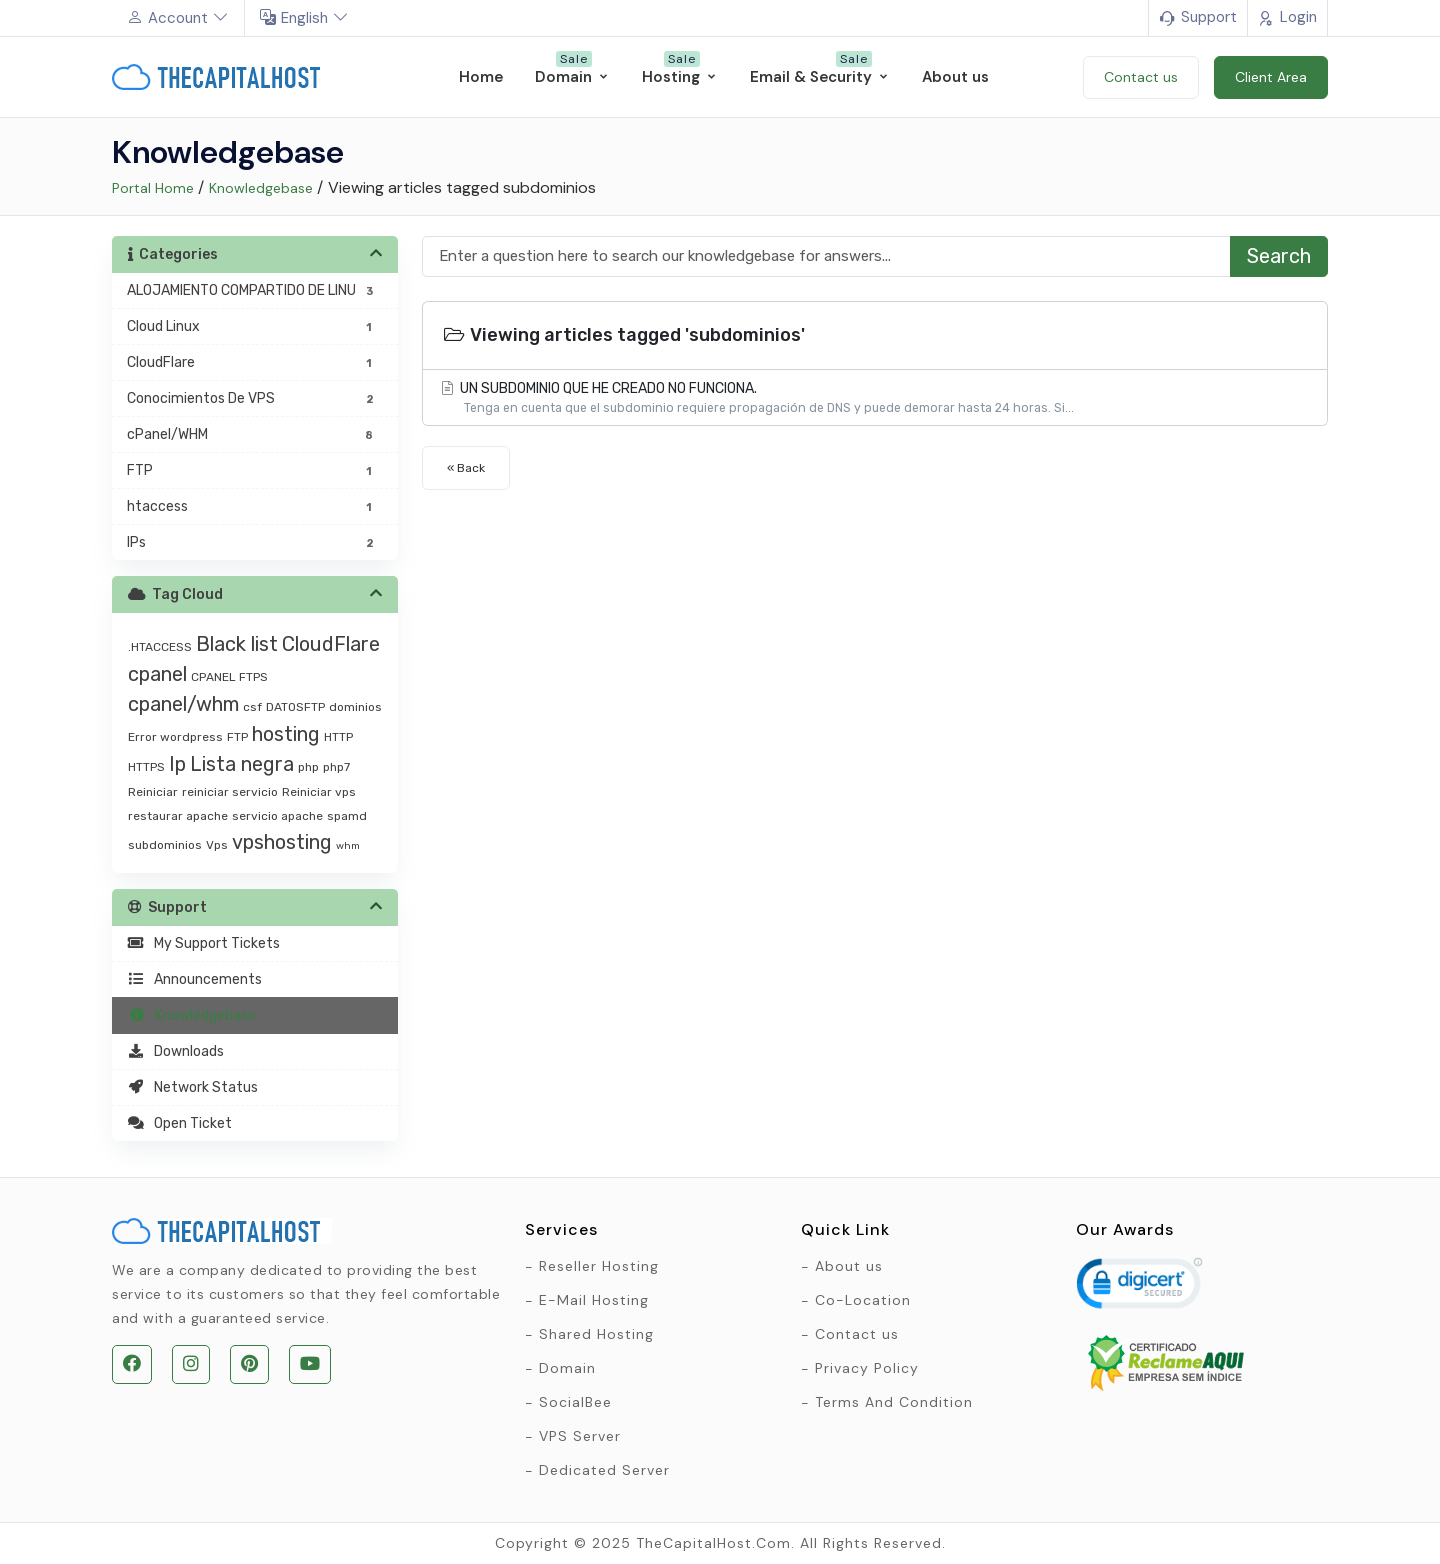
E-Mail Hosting (594, 1300)
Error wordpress (175, 737)
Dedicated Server (604, 1470)
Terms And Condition (894, 1402)
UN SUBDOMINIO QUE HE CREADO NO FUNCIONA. (875, 398)
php (308, 767)
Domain (567, 1368)
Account (178, 18)
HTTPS (146, 767)
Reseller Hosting (599, 1266)
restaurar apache (178, 816)
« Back (466, 468)
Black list (237, 644)
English (304, 18)
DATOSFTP (295, 707)
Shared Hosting (596, 1334)
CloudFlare (331, 644)
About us (849, 1266)
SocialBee (575, 1402)
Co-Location (863, 1300)
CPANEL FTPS (229, 677)
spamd (347, 816)
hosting (286, 734)
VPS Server (580, 1436)
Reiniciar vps (319, 792)
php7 (336, 767)
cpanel (157, 674)
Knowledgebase (261, 188)
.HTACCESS (160, 647)
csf (252, 707)
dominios (355, 707)
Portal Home (153, 188)
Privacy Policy (867, 1368)
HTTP (338, 737)
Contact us (857, 1334)
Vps (217, 845)
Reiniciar (153, 792)
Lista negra (242, 764)
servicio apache (277, 816)
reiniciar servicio (230, 792)
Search (1279, 256)
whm (348, 846)
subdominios (165, 845)
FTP (237, 737)
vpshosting (282, 842)
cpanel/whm (183, 704)
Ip (177, 764)
